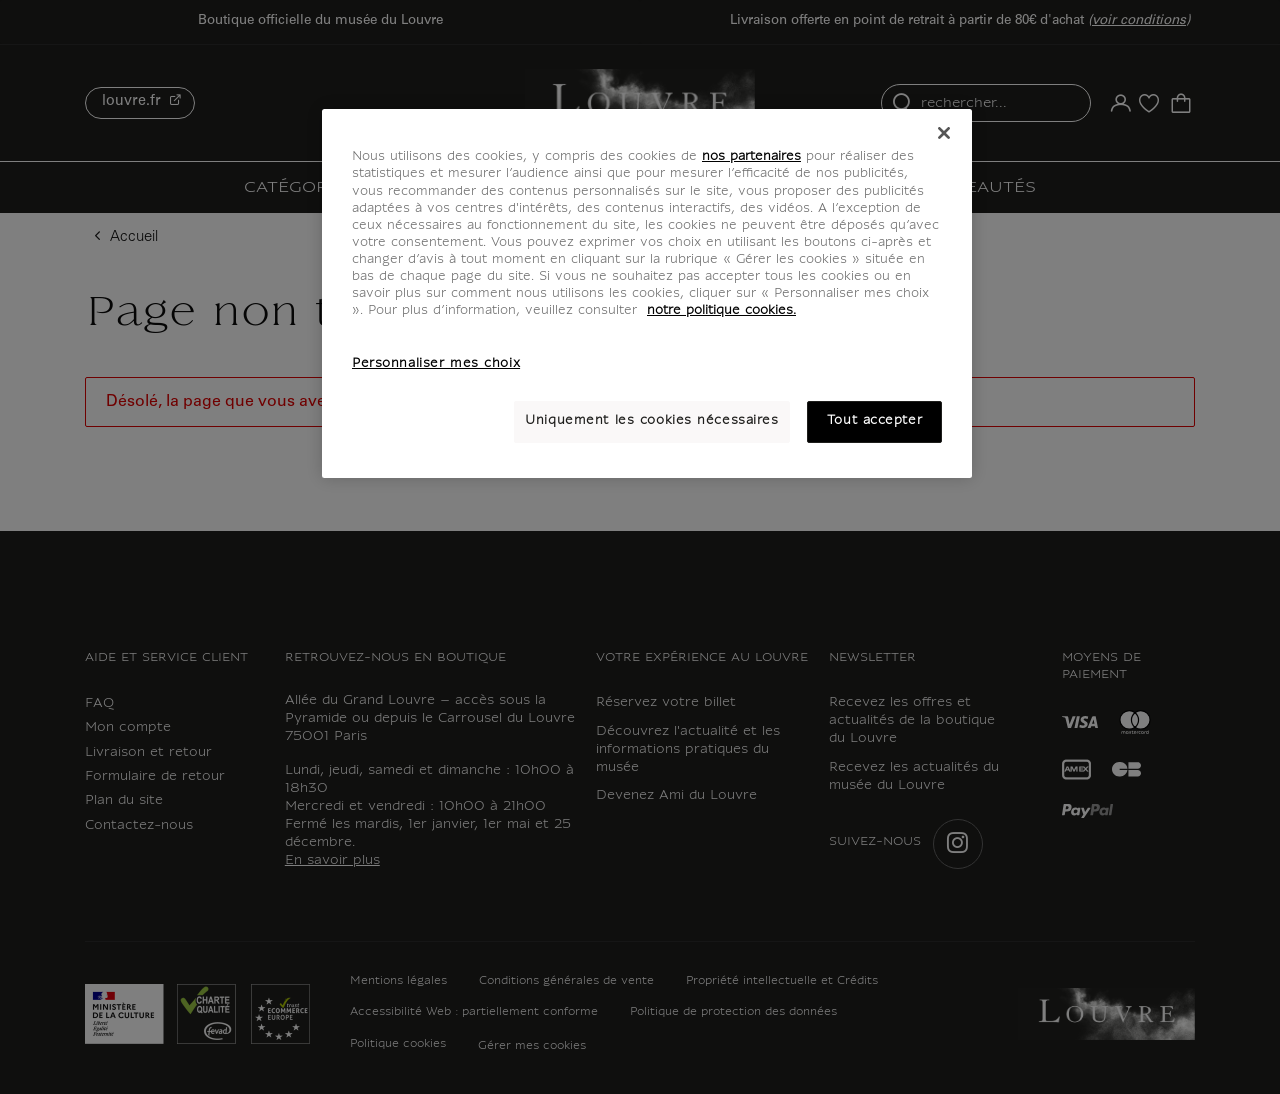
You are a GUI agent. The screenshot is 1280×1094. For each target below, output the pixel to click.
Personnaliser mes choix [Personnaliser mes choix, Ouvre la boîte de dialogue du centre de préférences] (436, 364)
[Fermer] (944, 133)
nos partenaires (751, 157)
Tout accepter (874, 421)
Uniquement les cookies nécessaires (651, 421)
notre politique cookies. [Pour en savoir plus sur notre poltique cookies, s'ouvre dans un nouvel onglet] (721, 311)
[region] (647, 293)
